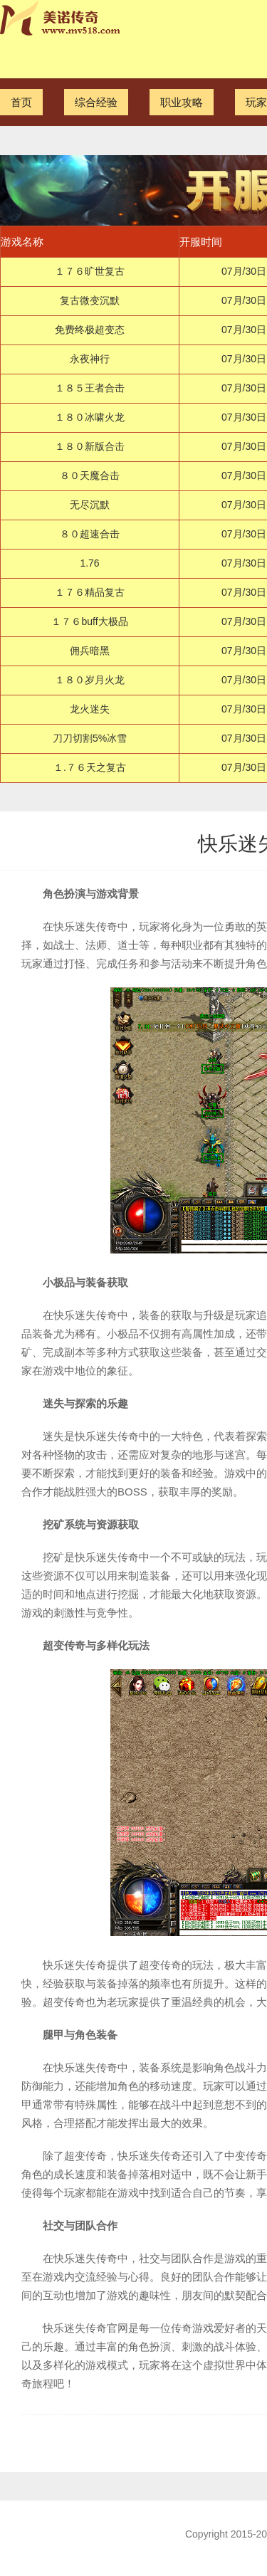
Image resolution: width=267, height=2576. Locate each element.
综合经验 (96, 102)
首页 (21, 102)
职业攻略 (181, 102)
